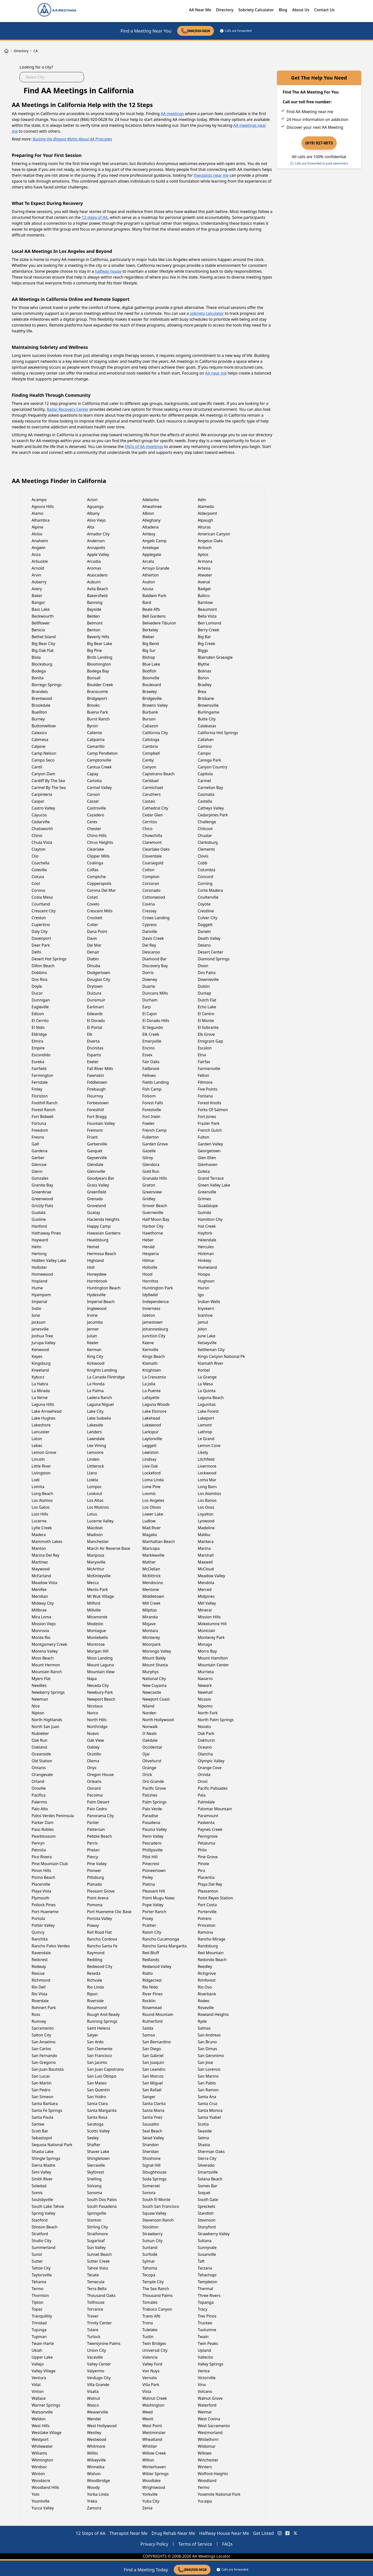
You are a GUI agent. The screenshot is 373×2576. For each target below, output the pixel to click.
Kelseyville (207, 1342)
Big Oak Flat (43, 650)
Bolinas (204, 671)
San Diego (151, 2048)
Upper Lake (42, 2357)
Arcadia (94, 561)
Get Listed (263, 2533)
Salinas (204, 2028)
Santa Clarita (154, 2103)
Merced (204, 1589)
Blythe (203, 664)
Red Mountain (211, 1952)
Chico (147, 828)
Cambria (150, 746)
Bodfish (149, 671)
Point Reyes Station (215, 1898)
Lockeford (151, 1473)
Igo (201, 1294)
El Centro (206, 1013)
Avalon (148, 582)
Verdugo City (99, 2377)
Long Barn (207, 1486)
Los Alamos (42, 1500)
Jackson (39, 1322)
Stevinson (207, 2220)
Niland (148, 1706)
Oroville (39, 1788)
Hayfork (205, 1233)
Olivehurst (152, 1761)
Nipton (38, 1713)
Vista (146, 2391)
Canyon (149, 767)
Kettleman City (211, 1349)
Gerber (38, 1157)
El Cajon (149, 1013)
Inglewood (97, 1308)
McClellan (151, 1569)
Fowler (148, 1123)
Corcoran (150, 883)
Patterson (96, 1829)
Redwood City (99, 1966)
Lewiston (150, 1452)
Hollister (39, 1267)
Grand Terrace (211, 1178)
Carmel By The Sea (49, 787)
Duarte (148, 986)
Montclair (206, 1630)
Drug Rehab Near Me (173, 2533)
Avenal (204, 582)
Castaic (148, 801)
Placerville (41, 1884)
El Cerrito (40, 1020)
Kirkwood (95, 1363)
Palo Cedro (97, 1808)
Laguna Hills (43, 1404)
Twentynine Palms (104, 2343)
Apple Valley (98, 554)
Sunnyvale (207, 2247)
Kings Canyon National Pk (221, 1356)
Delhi (36, 952)
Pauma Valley (154, 1829)
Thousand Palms (157, 2295)
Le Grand (206, 1438)
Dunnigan (41, 1000)
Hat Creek (207, 1226)
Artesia (204, 568)
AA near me (215, 373)
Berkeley (150, 630)
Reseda (93, 1973)
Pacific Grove (154, 1788)
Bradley (205, 684)
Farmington (42, 1075)
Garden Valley (210, 1144)
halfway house (108, 271)
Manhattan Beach (158, 1541)
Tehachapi (207, 2275)
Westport (40, 2439)
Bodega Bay (98, 671)
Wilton (148, 2460)
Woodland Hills (45, 2487)
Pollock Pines (44, 1904)
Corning (205, 883)
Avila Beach (97, 588)
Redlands (150, 1959)
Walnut (93, 2398)
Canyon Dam (43, 773)
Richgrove (207, 1973)
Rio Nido (150, 1987)
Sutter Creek (98, 2261)
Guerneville (152, 1212)
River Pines (152, 1994)
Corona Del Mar (101, 890)
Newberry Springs (48, 1692)
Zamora (94, 2508)
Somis (37, 2192)
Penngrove (208, 1836)
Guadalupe (208, 1205)
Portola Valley (99, 1918)
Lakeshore (41, 1425)
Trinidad (39, 2323)
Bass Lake (41, 609)
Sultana (204, 2240)
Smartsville (208, 2172)
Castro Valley (43, 808)
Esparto (94, 1055)
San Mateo (97, 2083)
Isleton (148, 1315)
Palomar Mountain (215, 1808)
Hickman (206, 1253)
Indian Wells (209, 1301)
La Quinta (207, 1390)
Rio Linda (95, 1987)
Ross (36, 2014)
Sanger (148, 2096)
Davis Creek (153, 938)
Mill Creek (151, 1603)
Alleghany (151, 520)
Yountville (41, 2501)
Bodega (39, 671)
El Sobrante (208, 1027)
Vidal (36, 2384)
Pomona (94, 1904)
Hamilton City (210, 1219)
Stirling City (97, 2227)
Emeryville (151, 1041)
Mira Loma (41, 1617)
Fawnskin (95, 1075)
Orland (38, 1781)
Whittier (149, 2446)
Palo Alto (40, 1808)
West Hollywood (102, 2425)
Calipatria (96, 739)
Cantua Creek (99, 767)
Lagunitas (207, 1404)
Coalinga (95, 863)
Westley (94, 2432)
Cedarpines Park (213, 815)
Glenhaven (208, 1164)
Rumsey (39, 2021)
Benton (93, 630)
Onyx (92, 1767)
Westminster (154, 2432)
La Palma (95, 1390)
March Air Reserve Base (108, 1548)
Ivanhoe (205, 1315)
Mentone (150, 1589)
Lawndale (96, 1438)
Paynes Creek (210, 1829)
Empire (38, 1048)
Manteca (206, 1541)
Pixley (147, 1877)
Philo (202, 1850)
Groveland (96, 1205)
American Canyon (214, 534)
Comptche (96, 876)
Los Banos (207, 1500)
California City (155, 732)
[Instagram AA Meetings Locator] (280, 2533)
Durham (150, 1000)
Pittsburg (95, 1877)
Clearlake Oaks (156, 849)
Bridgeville (152, 698)
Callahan (206, 739)
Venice (204, 2371)
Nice (36, 1706)
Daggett (205, 924)
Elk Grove (206, 1034)
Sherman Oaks (211, 2151)
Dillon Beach (43, 965)
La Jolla (148, 1384)
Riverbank (207, 1994)
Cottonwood (153, 897)
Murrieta (206, 1671)
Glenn (37, 1171)
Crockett (94, 917)
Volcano (205, 2391)
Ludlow (149, 1521)
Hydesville (96, 1294)
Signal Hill (151, 2165)
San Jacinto (97, 2062)
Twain (203, 2336)
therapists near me (211, 175)
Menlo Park (97, 1589)
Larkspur (150, 1432)
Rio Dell (39, 1987)
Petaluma (206, 1843)
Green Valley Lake (214, 1185)
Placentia (206, 1877)
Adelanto (150, 499)
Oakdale (150, 1740)
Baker (37, 595)
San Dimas (207, 2048)
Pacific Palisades (213, 1788)
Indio (36, 1308)
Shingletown (98, 2158)
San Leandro (153, 2069)
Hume (37, 1288)
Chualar (205, 835)
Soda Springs (154, 2179)
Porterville (207, 1911)
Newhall (205, 1692)
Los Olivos (151, 1507)
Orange (149, 1767)
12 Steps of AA (90, 2533)
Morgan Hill (98, 1651)
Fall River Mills (100, 1068)
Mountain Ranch (47, 1671)
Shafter (93, 2144)
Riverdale (40, 2000)
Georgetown (209, 1150)
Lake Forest (208, 1411)
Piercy (92, 1856)
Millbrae (39, 1610)
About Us (300, 9)
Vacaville (95, 2357)
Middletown (153, 1596)
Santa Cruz (208, 2103)
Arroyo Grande (155, 568)
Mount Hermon (46, 1665)
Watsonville (42, 2412)
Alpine (37, 527)
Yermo (204, 2487)
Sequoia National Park (52, 2144)
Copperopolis (99, 883)
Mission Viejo (44, 1623)
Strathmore (97, 2233)
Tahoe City (41, 2268)
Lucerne (39, 1521)
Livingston (41, 1473)
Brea (202, 691)
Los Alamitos (209, 1493)
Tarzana (205, 2268)
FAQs (227, 2544)
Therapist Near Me (128, 2533)
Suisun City (152, 2240)
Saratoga (95, 2124)
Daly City (40, 931)
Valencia (150, 2357)
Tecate (93, 2275)
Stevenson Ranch (158, 2220)
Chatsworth (42, 828)
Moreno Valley (45, 1651)
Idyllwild (150, 1294)
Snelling (94, 2179)
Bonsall (93, 678)
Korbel (204, 1370)
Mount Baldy (154, 1658)
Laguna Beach (211, 1397)
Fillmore (205, 1082)
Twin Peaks (208, 2343)
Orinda (204, 1774)
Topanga (206, 2302)
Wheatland (152, 2439)
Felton (203, 1075)
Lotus (92, 1514)
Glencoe (39, 1164)
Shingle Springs (46, 2158)
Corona (38, 890)
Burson (149, 719)
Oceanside (41, 1754)
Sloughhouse (154, 2172)
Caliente (94, 732)
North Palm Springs (216, 1719)
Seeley (93, 2138)
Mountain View (100, 1671)
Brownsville (208, 705)
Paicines (149, 1795)
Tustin (147, 2336)
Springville (96, 2213)
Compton (151, 876)
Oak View (95, 1740)
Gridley (148, 1198)
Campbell (151, 753)
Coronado (151, 890)
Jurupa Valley (43, 1342)
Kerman (94, 1349)
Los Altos (95, 1500)
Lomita (38, 1486)
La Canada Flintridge (106, 1377)
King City (95, 1356)
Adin (202, 499)
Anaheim (40, 540)
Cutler (92, 924)
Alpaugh (205, 520)
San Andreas (209, 2035)
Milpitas (149, 1610)
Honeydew (96, 1274)
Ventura (39, 2377)
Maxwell (205, 1562)
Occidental (152, 1747)
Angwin (39, 547)
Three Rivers (209, 2295)
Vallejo (38, 2364)
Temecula (95, 2281)
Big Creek (206, 643)
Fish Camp (152, 1089)
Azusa (147, 588)
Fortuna (39, 1123)
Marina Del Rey (45, 1555)
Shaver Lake (98, 2151)
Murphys (150, 1671)
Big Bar (204, 636)
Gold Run (150, 1171)
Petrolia (39, 1850)
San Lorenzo (209, 2069)
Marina (204, 1548)
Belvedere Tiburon (159, 623)
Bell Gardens (154, 616)
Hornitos (150, 1281)
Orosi (203, 1781)
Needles (39, 1685)
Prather (149, 1925)
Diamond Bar (154, 959)
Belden (93, 616)
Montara (150, 1630)
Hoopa (204, 1274)
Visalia (93, 2391)
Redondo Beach (212, 1959)
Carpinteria (42, 794)
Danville (149, 931)
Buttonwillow (44, 726)
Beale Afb (151, 609)
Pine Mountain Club (50, 1863)
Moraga (205, 1644)
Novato (204, 1726)
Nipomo (205, 1706)
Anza (36, 554)
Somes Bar (207, 2185)
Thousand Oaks (101, 2295)
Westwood (96, 2439)
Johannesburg (155, 1329)
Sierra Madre (43, 2165)
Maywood (41, 1569)
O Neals (149, 1733)
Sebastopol (42, 2138)
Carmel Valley (99, 787)
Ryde (202, 2021)
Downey (149, 979)
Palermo (39, 1802)
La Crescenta (154, 1377)
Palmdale (206, 1802)
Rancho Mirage (211, 1939)
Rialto (147, 1973)
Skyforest (95, 2172)
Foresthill (95, 1109)
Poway (93, 1925)
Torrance (95, 2309)
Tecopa (148, 2275)
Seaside (205, 2131)
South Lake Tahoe (48, 2206)
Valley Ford (152, 2364)
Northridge (97, 1726)
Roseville (206, 2007)
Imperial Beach (101, 1301)
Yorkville (150, 2494)
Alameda (206, 506)
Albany (93, 513)
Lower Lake (152, 1514)
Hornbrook (97, 1281)
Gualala (39, 1212)
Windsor (39, 2467)
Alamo (37, 513)
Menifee (39, 1589)
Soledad (39, 2185)
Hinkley (204, 1260)
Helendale (207, 1240)
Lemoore (95, 1452)
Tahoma (149, 2268)
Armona (205, 561)
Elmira (37, 1041)
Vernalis (149, 2377)
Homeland (207, 1267)
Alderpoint (207, 513)
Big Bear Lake (99, 643)
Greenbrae (41, 1192)
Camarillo (96, 746)
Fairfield (39, 1068)
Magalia (149, 1534)
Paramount (208, 1815)
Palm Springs (154, 1802)
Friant (92, 1137)
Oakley (93, 1747)
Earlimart (95, 1007)
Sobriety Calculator (256, 9)
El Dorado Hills (155, 1020)
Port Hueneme (45, 1911)
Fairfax (204, 1061)
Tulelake (150, 2329)
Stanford (40, 2220)
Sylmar (148, 2261)
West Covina (209, 2419)
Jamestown (152, 1322)
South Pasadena (102, 2206)
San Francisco (99, 2055)
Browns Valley (155, 705)
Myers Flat (41, 1678)
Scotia (203, 2124)
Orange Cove (210, 1767)
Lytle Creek (42, 1527)
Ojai (146, 1754)
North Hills (97, 1719)
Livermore (207, 1466)
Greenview (152, 1192)
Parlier (93, 1822)
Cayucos (39, 815)
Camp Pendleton (102, 753)
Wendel (94, 2419)
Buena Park (97, 712)
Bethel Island (44, 636)
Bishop (148, 657)
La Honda (96, 1384)
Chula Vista (42, 842)
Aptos (203, 554)
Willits (92, 2453)
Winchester (208, 2460)
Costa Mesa (42, 897)
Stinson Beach (45, 2227)
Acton (92, 499)
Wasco (93, 2405)
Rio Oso (205, 1987)
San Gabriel (152, 2055)
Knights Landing (102, 1370)
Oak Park (206, 1733)
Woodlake (151, 2480)
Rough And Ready (103, 2014)
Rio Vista (39, 1994)
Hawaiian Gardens (104, 1233)
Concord (205, 876)
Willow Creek (154, 2453)
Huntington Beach (104, 1288)
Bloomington (99, 664)
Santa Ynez (152, 2117)
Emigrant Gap (210, 1041)
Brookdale (41, 705)
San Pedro (41, 2090)
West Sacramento (214, 2425)
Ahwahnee (152, 506)
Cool (36, 883)
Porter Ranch (154, 1911)
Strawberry (152, 2233)
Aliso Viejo (96, 520)
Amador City (98, 534)
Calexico (39, 732)
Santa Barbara (45, 2103)
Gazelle (149, 1150)
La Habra (40, 1384)
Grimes (204, 1198)
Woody (93, 2487)
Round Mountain (157, 2014)
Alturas (204, 527)
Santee (38, 2124)
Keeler (93, 1342)
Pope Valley (152, 1904)
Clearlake (95, 849)
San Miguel (152, 2083)
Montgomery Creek (49, 1644)
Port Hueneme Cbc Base (109, 1911)
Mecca (93, 1582)
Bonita (38, 678)
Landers (94, 1432)
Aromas (94, 568)
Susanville (207, 2254)
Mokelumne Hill (212, 1623)
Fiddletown (97, 1082)
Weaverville (97, 2412)
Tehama (39, 2281)
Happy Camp (99, 1226)
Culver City (207, 917)
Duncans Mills (155, 993)
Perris (92, 1843)
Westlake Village (47, 2432)
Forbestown (98, 1103)
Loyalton (205, 1514)
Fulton (204, 1137)
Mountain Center (213, 1665)
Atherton (150, 575)
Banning (94, 602)
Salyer (92, 2035)
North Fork (208, 1713)
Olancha (205, 1754)
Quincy (38, 1932)
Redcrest (40, 1959)
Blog (283, 9)
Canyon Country (212, 767)
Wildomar (207, 2446)
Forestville (151, 1109)
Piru (201, 1870)
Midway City (43, 1603)
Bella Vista (207, 616)
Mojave (149, 1623)
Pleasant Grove (101, 1891)
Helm (36, 1246)
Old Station (42, 1761)
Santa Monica (210, 2110)
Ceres (92, 821)
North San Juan (45, 1726)
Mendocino (152, 1582)
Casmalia (206, 794)
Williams (39, 2453)
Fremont (95, 1130)
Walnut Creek (154, 2398)
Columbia (206, 869)
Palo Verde (152, 1808)
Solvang (94, 2185)
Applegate (151, 554)
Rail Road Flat (99, 1932)
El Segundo (152, 1027)
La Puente (151, 1390)
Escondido (41, 1055)
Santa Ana (207, 2096)
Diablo (93, 959)
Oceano (205, 1747)
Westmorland (210, 2432)
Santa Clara (97, 2103)
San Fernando (44, 2055)
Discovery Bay (155, 965)
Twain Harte (43, 2343)
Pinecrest (150, 1863)
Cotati (92, 897)
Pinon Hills (41, 1870)
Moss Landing (100, 1658)
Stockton (150, 2227)
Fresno (38, 1137)
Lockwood (207, 1473)
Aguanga (95, 506)
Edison (38, 1013)
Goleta (204, 1171)
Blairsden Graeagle (215, 657)
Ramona (205, 1932)
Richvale (94, 1980)
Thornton (40, 2295)
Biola (36, 657)
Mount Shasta (155, 1665)
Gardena (40, 1150)
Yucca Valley (43, 2508)
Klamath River (211, 1363)
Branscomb (97, 691)
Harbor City (152, 1226)
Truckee (205, 2323)
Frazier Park (209, 1123)
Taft (201, 2261)
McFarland (41, 1575)
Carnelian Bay (210, 787)
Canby (148, 760)
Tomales (150, 2302)
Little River (41, 1466)
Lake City (95, 1411)
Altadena (150, 527)
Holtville (149, 1267)
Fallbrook (151, 1068)
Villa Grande (98, 2384)
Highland (95, 1260)
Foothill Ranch (45, 1103)
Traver (93, 2316)
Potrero (204, 1918)
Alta (90, 527)
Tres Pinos (207, 2316)
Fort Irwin (151, 1116)
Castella (205, 801)
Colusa (38, 876)
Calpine (38, 746)
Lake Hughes (43, 1418)
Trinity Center (99, 2323)
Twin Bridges (154, 2343)
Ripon (92, 1994)
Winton (38, 2473)
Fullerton (150, 1137)
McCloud (206, 1569)
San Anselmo (43, 2042)
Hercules (206, 1246)
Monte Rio (41, 1637)
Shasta (204, 2144)
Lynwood (206, 1521)
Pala (202, 1795)
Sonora (148, 2192)
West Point (152, 2425)
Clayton (39, 849)
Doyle (37, 986)
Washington (153, 2405)
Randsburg (208, 1946)
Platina (148, 1884)
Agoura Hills (43, 506)
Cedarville (41, 821)
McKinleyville (99, 1575)
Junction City (153, 1336)
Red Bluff (150, 1952)
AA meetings (172, 113)
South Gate (208, 2199)
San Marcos (153, 2076)
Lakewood (151, 1425)
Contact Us (324, 9)
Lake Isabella (99, 1418)
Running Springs (102, 2021)
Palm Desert (98, 1802)
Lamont (205, 1425)
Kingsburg (41, 1363)
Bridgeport (97, 698)
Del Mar (94, 945)
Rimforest (207, 1980)
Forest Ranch (43, 1109)
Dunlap (204, 993)
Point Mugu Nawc (158, 1898)
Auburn (94, 582)
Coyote (204, 904)
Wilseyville (96, 2460)
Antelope (150, 547)
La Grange (207, 1377)
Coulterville (208, 897)
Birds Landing (99, 657)
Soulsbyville (42, 2199)
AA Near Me (200, 9)
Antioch (205, 547)
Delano (204, 945)
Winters (205, 2467)
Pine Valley (97, 1863)
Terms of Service (195, 2544)
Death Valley (209, 938)
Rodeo (204, 2000)
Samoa (148, 2035)
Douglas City (98, 979)
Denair (93, 952)
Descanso (151, 952)
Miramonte (97, 1617)
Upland (204, 2350)
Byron (92, 726)
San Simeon (42, 2096)
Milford (93, 1603)
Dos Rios (40, 979)
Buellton (39, 712)
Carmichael (152, 787)
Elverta (93, 1041)
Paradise (150, 1815)
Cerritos (149, 821)
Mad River (151, 1527)
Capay (92, 773)
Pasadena (151, 1822)
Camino (205, 746)
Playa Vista (41, 1891)
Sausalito (150, 2124)
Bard (146, 602)
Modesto (95, 1623)
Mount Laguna (100, 1665)
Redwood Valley (156, 1966)
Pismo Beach (43, 1877)
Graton (148, 1185)
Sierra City (207, 2158)
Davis (92, 938)
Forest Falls (152, 1103)
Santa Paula (42, 2117)
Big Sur (149, 650)
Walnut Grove (210, 2398)
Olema (93, 1761)
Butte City (207, 719)
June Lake (206, 1336)
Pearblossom (44, 1836)
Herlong (39, 1253)
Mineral (205, 1610)
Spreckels (206, 2206)
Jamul (203, 1322)
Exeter (93, 1061)
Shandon (150, 2144)
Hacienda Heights (103, 1219)
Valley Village (43, 2371)
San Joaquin (153, 2062)
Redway (39, 1966)
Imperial (39, 1301)
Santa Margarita (102, 2110)
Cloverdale (152, 856)
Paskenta (206, 1822)
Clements (206, 849)
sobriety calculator (207, 313)
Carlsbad (150, 780)
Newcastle (151, 1692)
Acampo (39, 499)
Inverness (151, 1308)
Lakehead (151, 1418)
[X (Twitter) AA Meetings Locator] (295, 2533)
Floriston (40, 1096)
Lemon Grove (44, 1452)
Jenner (93, 1329)
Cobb (202, 863)
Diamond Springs (214, 959)
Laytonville (152, 1438)
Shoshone (151, 2158)
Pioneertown (154, 1870)
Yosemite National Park (219, 2494)
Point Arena (98, 1898)
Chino (37, 835)
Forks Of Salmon (213, 1109)
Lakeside (95, 1425)
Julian (92, 1336)
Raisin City (151, 1932)
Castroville (96, 808)
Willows (205, 2453)
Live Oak (150, 1466)
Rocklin (149, 2000)
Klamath (150, 1363)
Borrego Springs (47, 684)
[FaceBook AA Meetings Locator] (287, 2533)
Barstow (205, 602)
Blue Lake (151, 664)
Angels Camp (154, 540)
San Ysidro (96, 2096)
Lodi (35, 1479)
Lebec (37, 1445)
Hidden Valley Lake (49, 1260)
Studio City (41, 2240)
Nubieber (40, 1733)
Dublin (204, 986)
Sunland (149, 2247)
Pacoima (95, 1795)
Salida (147, 2028)
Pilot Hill (150, 1856)
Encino (148, 1048)
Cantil (37, 767)
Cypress (149, 924)
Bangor (38, 602)
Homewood (42, 1274)
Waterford (207, 2405)
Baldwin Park (154, 595)
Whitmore (96, 2446)
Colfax (93, 869)
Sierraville (96, 2165)
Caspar (38, 801)
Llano (92, 1473)
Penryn (38, 1843)
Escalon (205, 1048)
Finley (37, 1089)
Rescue (38, 1973)
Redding (94, 1959)
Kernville (150, 1349)
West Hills (41, 2425)
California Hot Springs (218, 732)
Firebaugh (96, 1089)
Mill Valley (207, 1603)
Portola (38, 1918)
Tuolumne (207, 2329)
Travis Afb (151, 2316)
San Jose (205, 2062)
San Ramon (208, 2090)
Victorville (207, 2377)
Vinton (38, 2391)
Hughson (206, 1281)
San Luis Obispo (101, 2076)
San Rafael (152, 2090)
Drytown (95, 986)
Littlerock (95, 1466)
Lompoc (94, 1486)
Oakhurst (206, 1740)
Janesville (40, 1329)
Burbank (150, 712)
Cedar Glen (152, 815)
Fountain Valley (101, 1123)
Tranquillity (42, 2316)
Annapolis (96, 547)
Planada (94, 1884)
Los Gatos (41, 1507)
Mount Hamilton (213, 1658)
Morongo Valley (156, 1651)
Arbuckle (40, 561)
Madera (39, 1534)
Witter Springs (155, 2473)
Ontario (39, 1767)
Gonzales (40, 1178)
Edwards (95, 1013)
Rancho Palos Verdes (51, 1946)
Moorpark (151, 1644)
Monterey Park (211, 1637)
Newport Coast (156, 1699)
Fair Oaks (151, 1061)
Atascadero (97, 575)
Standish (206, 2213)
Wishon (94, 2473)
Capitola (205, 773)
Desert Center (210, 952)
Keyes (37, 1356)
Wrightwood (153, 2487)
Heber (148, 1240)
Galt (35, 1144)
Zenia (147, 2508)
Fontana (205, 1096)
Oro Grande (153, 1781)
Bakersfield (97, 595)
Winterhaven (154, 2467)
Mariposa (95, 1555)
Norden (149, 1713)
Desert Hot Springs (49, 959)
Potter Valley (43, 1925)
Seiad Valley (153, 2138)
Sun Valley (96, 2247)
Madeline (206, 1527)
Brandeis (40, 691)
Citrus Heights (100, 842)
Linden (93, 1459)
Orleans (94, 1781)
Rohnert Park (44, 2007)
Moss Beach (43, 1658)
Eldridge (39, 1034)
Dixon (203, 965)
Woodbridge (98, 2480)
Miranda (150, 1617)
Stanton (94, 2220)
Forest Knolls (209, 1103)
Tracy (202, 2309)
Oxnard (94, 1788)
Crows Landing (156, 917)
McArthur (95, 1569)
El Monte (206, 1020)
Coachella (41, 863)
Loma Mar (207, 1479)
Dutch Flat (207, 1000)
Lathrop (205, 1432)
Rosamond (97, 2007)
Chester (94, 828)
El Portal (94, 1027)
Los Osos (206, 1507)
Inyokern (206, 1308)
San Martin (42, 2083)
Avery (37, 588)
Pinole (203, 1863)
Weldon (39, 2419)
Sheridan (150, 2151)
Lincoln (38, 1459)
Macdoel (95, 1527)
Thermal (205, 2288)
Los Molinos (98, 1507)
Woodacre (41, 2480)
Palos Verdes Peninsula (53, 1815)
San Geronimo (211, 2055)
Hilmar (148, 1260)
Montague (96, 1630)
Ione (36, 1315)
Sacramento (43, 2028)
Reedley (205, 1966)
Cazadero (95, 815)
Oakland (39, 1747)
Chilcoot (205, 828)
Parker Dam (42, 1822)
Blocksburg (42, 664)
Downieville (208, 979)
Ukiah (37, 2350)
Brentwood (42, 698)
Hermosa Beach (101, 1253)
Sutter (37, 2261)
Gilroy (147, 1157)
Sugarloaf (96, 2240)
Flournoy (95, 1096)
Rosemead (152, 2007)
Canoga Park (209, 760)
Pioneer (94, 1870)
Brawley (149, 691)
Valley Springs (210, 2364)
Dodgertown (98, 972)
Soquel (204, 2192)
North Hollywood (158, 1719)
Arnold (38, 568)
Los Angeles (153, 1500)
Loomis (149, 1493)
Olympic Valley (211, 1761)
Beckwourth (43, 616)
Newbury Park (100, 1692)
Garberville (97, 1144)
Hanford (39, 1226)
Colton (148, 869)
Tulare (92, 2329)
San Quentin (98, 2090)
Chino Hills (97, 835)
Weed (147, 2412)
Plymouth (40, 1898)
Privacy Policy (154, 2544)
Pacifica (39, 1795)
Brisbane (206, 698)
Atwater (205, 575)
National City (154, 1678)
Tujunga (39, 2329)
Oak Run (39, 1740)
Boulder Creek (100, 684)
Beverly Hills (98, 636)
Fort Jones (207, 1116)
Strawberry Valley (214, 2233)
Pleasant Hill (153, 1891)
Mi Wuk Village (100, 1596)
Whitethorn (208, 2439)
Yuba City (151, 2501)
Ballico (204, 595)
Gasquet (94, 1150)
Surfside (149, 2254)
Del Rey (149, 945)
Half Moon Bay (155, 1219)
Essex (147, 1055)
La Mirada (41, 1390)
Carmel (204, 780)
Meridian (40, 1596)
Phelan (93, 1850)
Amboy (148, 534)
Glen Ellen (207, 1157)
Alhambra (41, 520)
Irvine (92, 1315)
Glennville (96, 1171)
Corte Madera (210, 890)
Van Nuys (151, 2371)
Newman (40, 1699)
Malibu (204, 1534)
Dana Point (97, 931)
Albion (148, 513)
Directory (225, 9)
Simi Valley (41, 2172)
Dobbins (39, 972)
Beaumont (207, 609)
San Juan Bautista (48, 2069)
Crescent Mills (99, 911)
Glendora (150, 1164)
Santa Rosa (97, 2117)
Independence (155, 1301)
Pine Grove (208, 1856)
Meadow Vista (44, 1582)
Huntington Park (157, 1288)
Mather (149, 1562)
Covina (148, 904)
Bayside (94, 609)
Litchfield (206, 1459)
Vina (202, 2384)
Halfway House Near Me (224, 2533)
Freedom (40, 1130)
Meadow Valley (211, 1575)
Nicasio (204, 1699)
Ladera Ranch (99, 1397)
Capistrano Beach (158, 773)
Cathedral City (155, 808)
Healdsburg (98, 1240)
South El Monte (156, 2199)
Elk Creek (150, 1034)
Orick (147, 1774)
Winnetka (95, 2467)
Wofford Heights (213, 2473)
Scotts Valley (98, 2131)
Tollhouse (96, 2302)
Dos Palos (207, 972)
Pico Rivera (42, 1856)
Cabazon (150, 726)
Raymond (95, 1952)
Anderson (96, 540)
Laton (37, 1438)
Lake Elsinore (154, 1411)
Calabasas (207, 726)
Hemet (93, 1246)
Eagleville (40, 1007)
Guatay (93, 1212)
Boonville (150, 678)
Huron (204, 1288)
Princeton (206, 1925)
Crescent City (44, 911)
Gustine (39, 1219)
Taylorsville (42, 2275)
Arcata (148, 561)
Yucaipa (205, 2501)
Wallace (39, 2398)
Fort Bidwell (42, 1116)
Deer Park (41, 945)
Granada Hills (154, 1178)
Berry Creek (208, 630)
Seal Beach (152, 2131)
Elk (89, 1034)
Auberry (39, 582)
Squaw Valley (154, 2213)
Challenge (207, 821)
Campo (204, 753)
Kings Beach (153, 1356)
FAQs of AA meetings (144, 446)
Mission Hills (209, 1617)
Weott (147, 2419)
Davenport (41, 938)
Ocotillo (94, 1754)
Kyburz (38, 1377)
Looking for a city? (36, 67)
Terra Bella (97, 2288)
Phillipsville (152, 1850)
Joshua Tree (42, 1336)
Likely (203, 1452)
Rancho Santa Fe (102, 1946)
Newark (205, 1685)
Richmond (41, 1980)
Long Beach (42, 1493)
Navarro (205, 1678)
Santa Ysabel (209, 2117)
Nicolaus (95, 1706)
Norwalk (150, 1726)
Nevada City (98, 1685)
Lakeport (206, 1418)
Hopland (39, 1281)
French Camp (154, 1130)
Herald (148, 1246)
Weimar (205, 2412)
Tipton (37, 2302)
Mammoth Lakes (47, 1541)
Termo (37, 2288)
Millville (94, 1610)
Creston (39, 917)
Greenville (207, 1192)
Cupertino (41, 924)
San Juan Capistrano (105, 2069)
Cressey (149, 911)
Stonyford (207, 2227)
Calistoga (150, 739)
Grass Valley (98, 1185)
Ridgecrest (152, 1980)
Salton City (41, 2035)
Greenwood (42, 1198)
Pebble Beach (99, 1836)
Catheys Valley (211, 808)
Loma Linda (153, 1479)
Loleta (92, 1479)
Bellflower (41, 623)
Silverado (206, 2165)
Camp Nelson (44, 753)
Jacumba (95, 1322)
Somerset (151, 2185)
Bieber (148, 636)
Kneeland (40, 1370)
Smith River (42, 2179)
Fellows (149, 1075)
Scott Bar (40, 2131)
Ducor (37, 993)
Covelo (93, 904)
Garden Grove (155, 1144)
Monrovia (40, 1630)
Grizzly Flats (42, 1205)
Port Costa (207, 1904)
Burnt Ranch (98, 719)
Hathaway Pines (46, 1233)
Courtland (41, 904)
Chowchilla (152, 835)
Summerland (43, 2247)
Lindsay (149, 1459)
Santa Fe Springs (47, 2110)
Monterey (151, 1637)
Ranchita (40, 1939)
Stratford (40, 2233)
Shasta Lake (42, 2151)
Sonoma (94, 2192)
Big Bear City (43, 643)
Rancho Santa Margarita (164, 1946)
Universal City (155, 2350)
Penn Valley (152, 1836)
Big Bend (150, 643)
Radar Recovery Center (67, 409)
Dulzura (94, 993)
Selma (203, 2138)
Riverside (95, 2000)
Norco (92, 1713)
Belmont (95, 623)
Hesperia (150, 1253)
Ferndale (40, 1082)
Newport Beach (101, 1699)
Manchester (98, 1541)
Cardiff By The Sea (48, 780)
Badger (204, 588)
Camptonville (99, 760)
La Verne (40, 1397)
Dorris (148, 972)
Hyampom (41, 1294)
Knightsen (151, 1370)
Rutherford (152, 2021)
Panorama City (100, 1815)
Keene (148, 1342)
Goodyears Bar (100, 1178)
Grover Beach (154, 1205)
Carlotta (94, 780)
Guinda (204, 1212)
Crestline (206, 911)
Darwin (204, 931)
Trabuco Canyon (157, 2309)
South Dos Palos (102, 2199)
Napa (92, 1678)
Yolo (35, 2494)
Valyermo (95, 2371)
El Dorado (96, 1020)
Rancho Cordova (102, 1939)
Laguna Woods (156, 1404)
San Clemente (99, 2048)
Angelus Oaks (210, 540)
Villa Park (150, 2384)
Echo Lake (207, 1007)
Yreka (92, 2501)
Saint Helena (98, 2028)
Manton (39, 1548)
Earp (146, 1007)
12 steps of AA (95, 217)
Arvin (36, 575)
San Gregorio (44, 2062)
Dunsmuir (96, 1000)
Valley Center (99, 2364)
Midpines (206, 1596)
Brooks (93, 705)
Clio (35, 856)
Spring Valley (43, 2213)
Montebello (97, 1637)
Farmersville (209, 1068)
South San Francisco (160, 2206)
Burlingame (208, 712)
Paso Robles (43, 1829)
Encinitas (95, 1048)
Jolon (202, 1329)
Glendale (95, 1164)
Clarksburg (208, 842)
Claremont (152, 842)
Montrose (96, 1644)
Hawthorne (152, 1233)
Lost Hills (40, 1514)
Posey (147, 1918)
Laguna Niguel (100, 1404)
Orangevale (42, 1774)
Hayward (40, 1240)
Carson (93, 794)
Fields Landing (155, 1082)
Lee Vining (96, 1445)
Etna (202, 1055)
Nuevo (93, 1733)
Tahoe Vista (97, 2268)
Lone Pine (151, 1486)
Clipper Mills (98, 856)
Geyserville (97, 1157)
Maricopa (151, 1548)
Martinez (40, 1562)
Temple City (153, 2281)
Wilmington (42, 2460)
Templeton (207, 2281)
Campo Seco (43, 760)
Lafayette (151, 1397)
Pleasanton (208, 1891)
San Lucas (41, 2076)
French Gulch (210, 1130)
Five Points (208, 1089)
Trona (147, 2323)
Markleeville (153, 1555)
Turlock (93, 2336)
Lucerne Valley (100, 1521)
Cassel (93, 801)
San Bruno (207, 2042)
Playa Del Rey (210, 1884)
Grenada (95, 1198)
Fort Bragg (97, 1116)
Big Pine (94, 650)
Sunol (37, 2254)
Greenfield (96, 1192)
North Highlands (47, 1719)
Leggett (149, 1445)
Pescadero (152, 1843)
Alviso (37, 534)
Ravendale (41, 1952)
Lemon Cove (209, 1445)
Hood (147, 1274)
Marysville (96, 1562)
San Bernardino (156, 2042)
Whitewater (42, 2446)
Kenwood (40, 1349)
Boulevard (151, 684)
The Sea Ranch (155, 2288)
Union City (96, 2350)
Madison (95, 1534)
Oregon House (100, 1774)
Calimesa (40, 739)
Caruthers (151, 794)
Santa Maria (153, 2110)
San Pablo (207, 2083)
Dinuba (93, 965)
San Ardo (95, 2042)
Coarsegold (152, 863)
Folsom (149, 1096)
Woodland (207, 2480)
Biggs (203, 650)
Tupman (39, 2336)
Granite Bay (42, 1185)
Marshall (206, 1555)
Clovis (203, 856)
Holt (91, 1267)
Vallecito (205, 2357)
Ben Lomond (209, 623)
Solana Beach (210, 2179)
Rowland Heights (213, 2014)
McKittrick (151, 1575)
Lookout (94, 1493)
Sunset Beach (99, 2254)
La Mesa (205, 1384)
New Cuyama (154, 1685)
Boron (203, 678)
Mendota (206, 1582)
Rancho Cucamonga (160, 1939)
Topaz (37, 2309)
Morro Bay (207, 1651)
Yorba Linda (98, 2494)
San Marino (208, 2076)
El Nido (38, 1027)
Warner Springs (46, 2405)
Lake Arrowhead (47, 1411)
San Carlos (41, 2048)
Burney (38, 719)
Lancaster (41, 1432)
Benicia (38, 630)
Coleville (39, 869)
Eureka (38, 1061)
